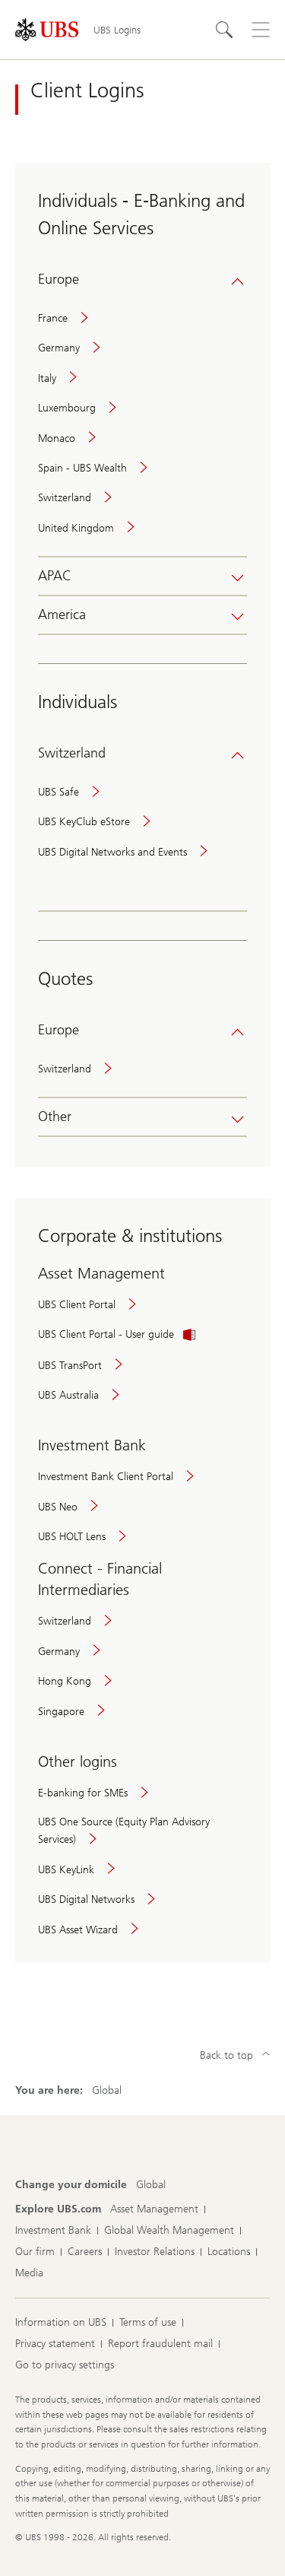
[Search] (224, 30)
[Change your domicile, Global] (151, 2185)
